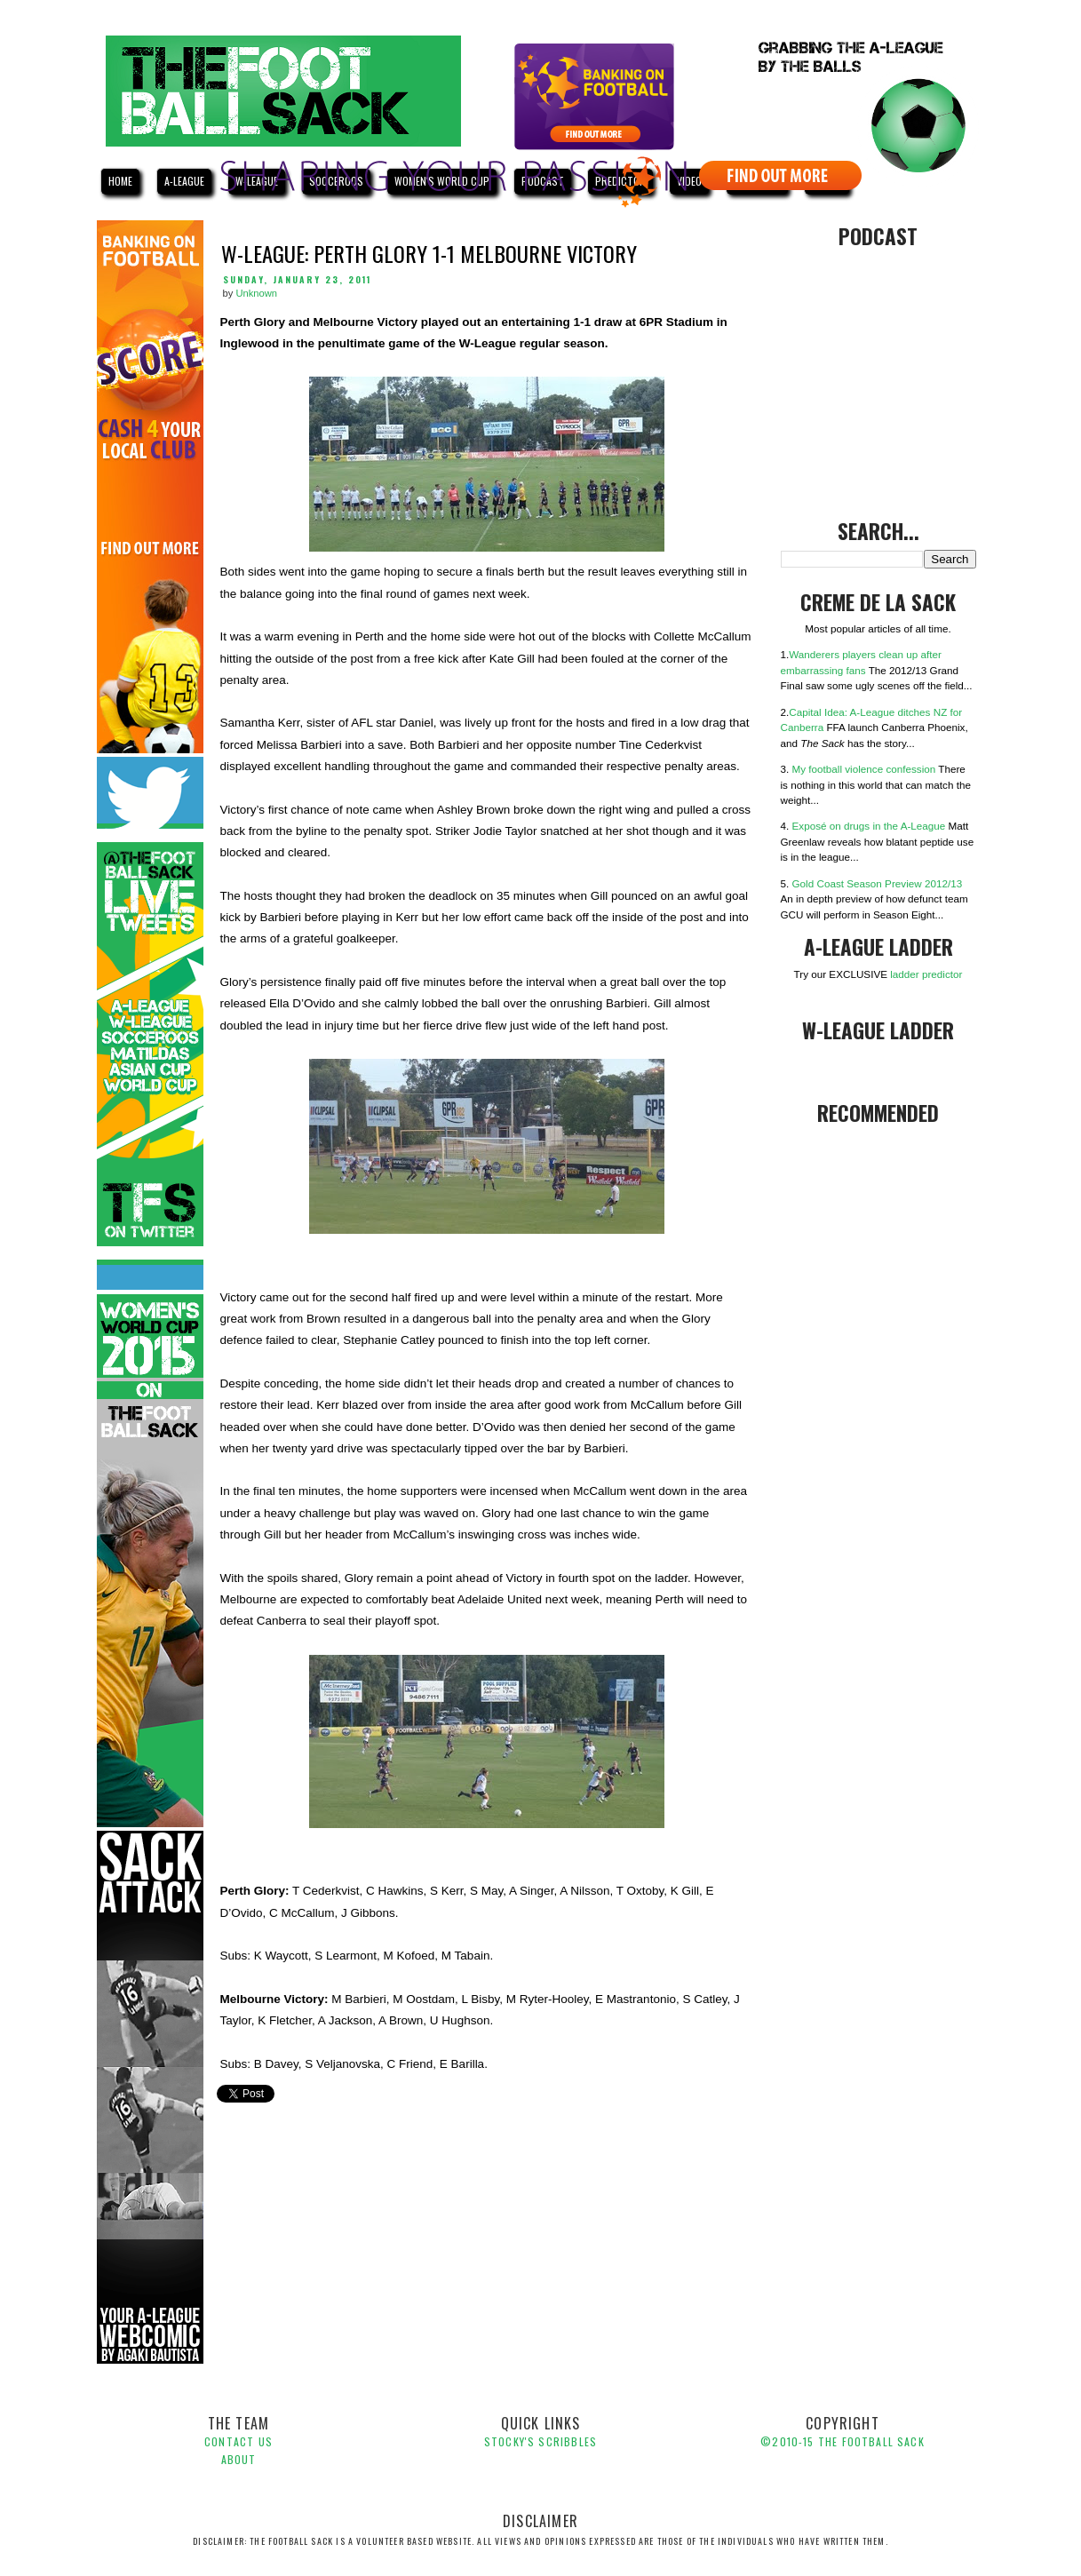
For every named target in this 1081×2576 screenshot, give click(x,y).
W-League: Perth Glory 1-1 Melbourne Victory (429, 253)
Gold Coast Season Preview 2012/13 (877, 883)
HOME (120, 180)
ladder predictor (926, 974)
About (239, 2459)
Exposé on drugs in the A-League (869, 825)
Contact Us (238, 2441)
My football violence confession (864, 769)
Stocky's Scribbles (540, 2441)
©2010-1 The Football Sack (842, 2441)
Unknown (256, 293)
